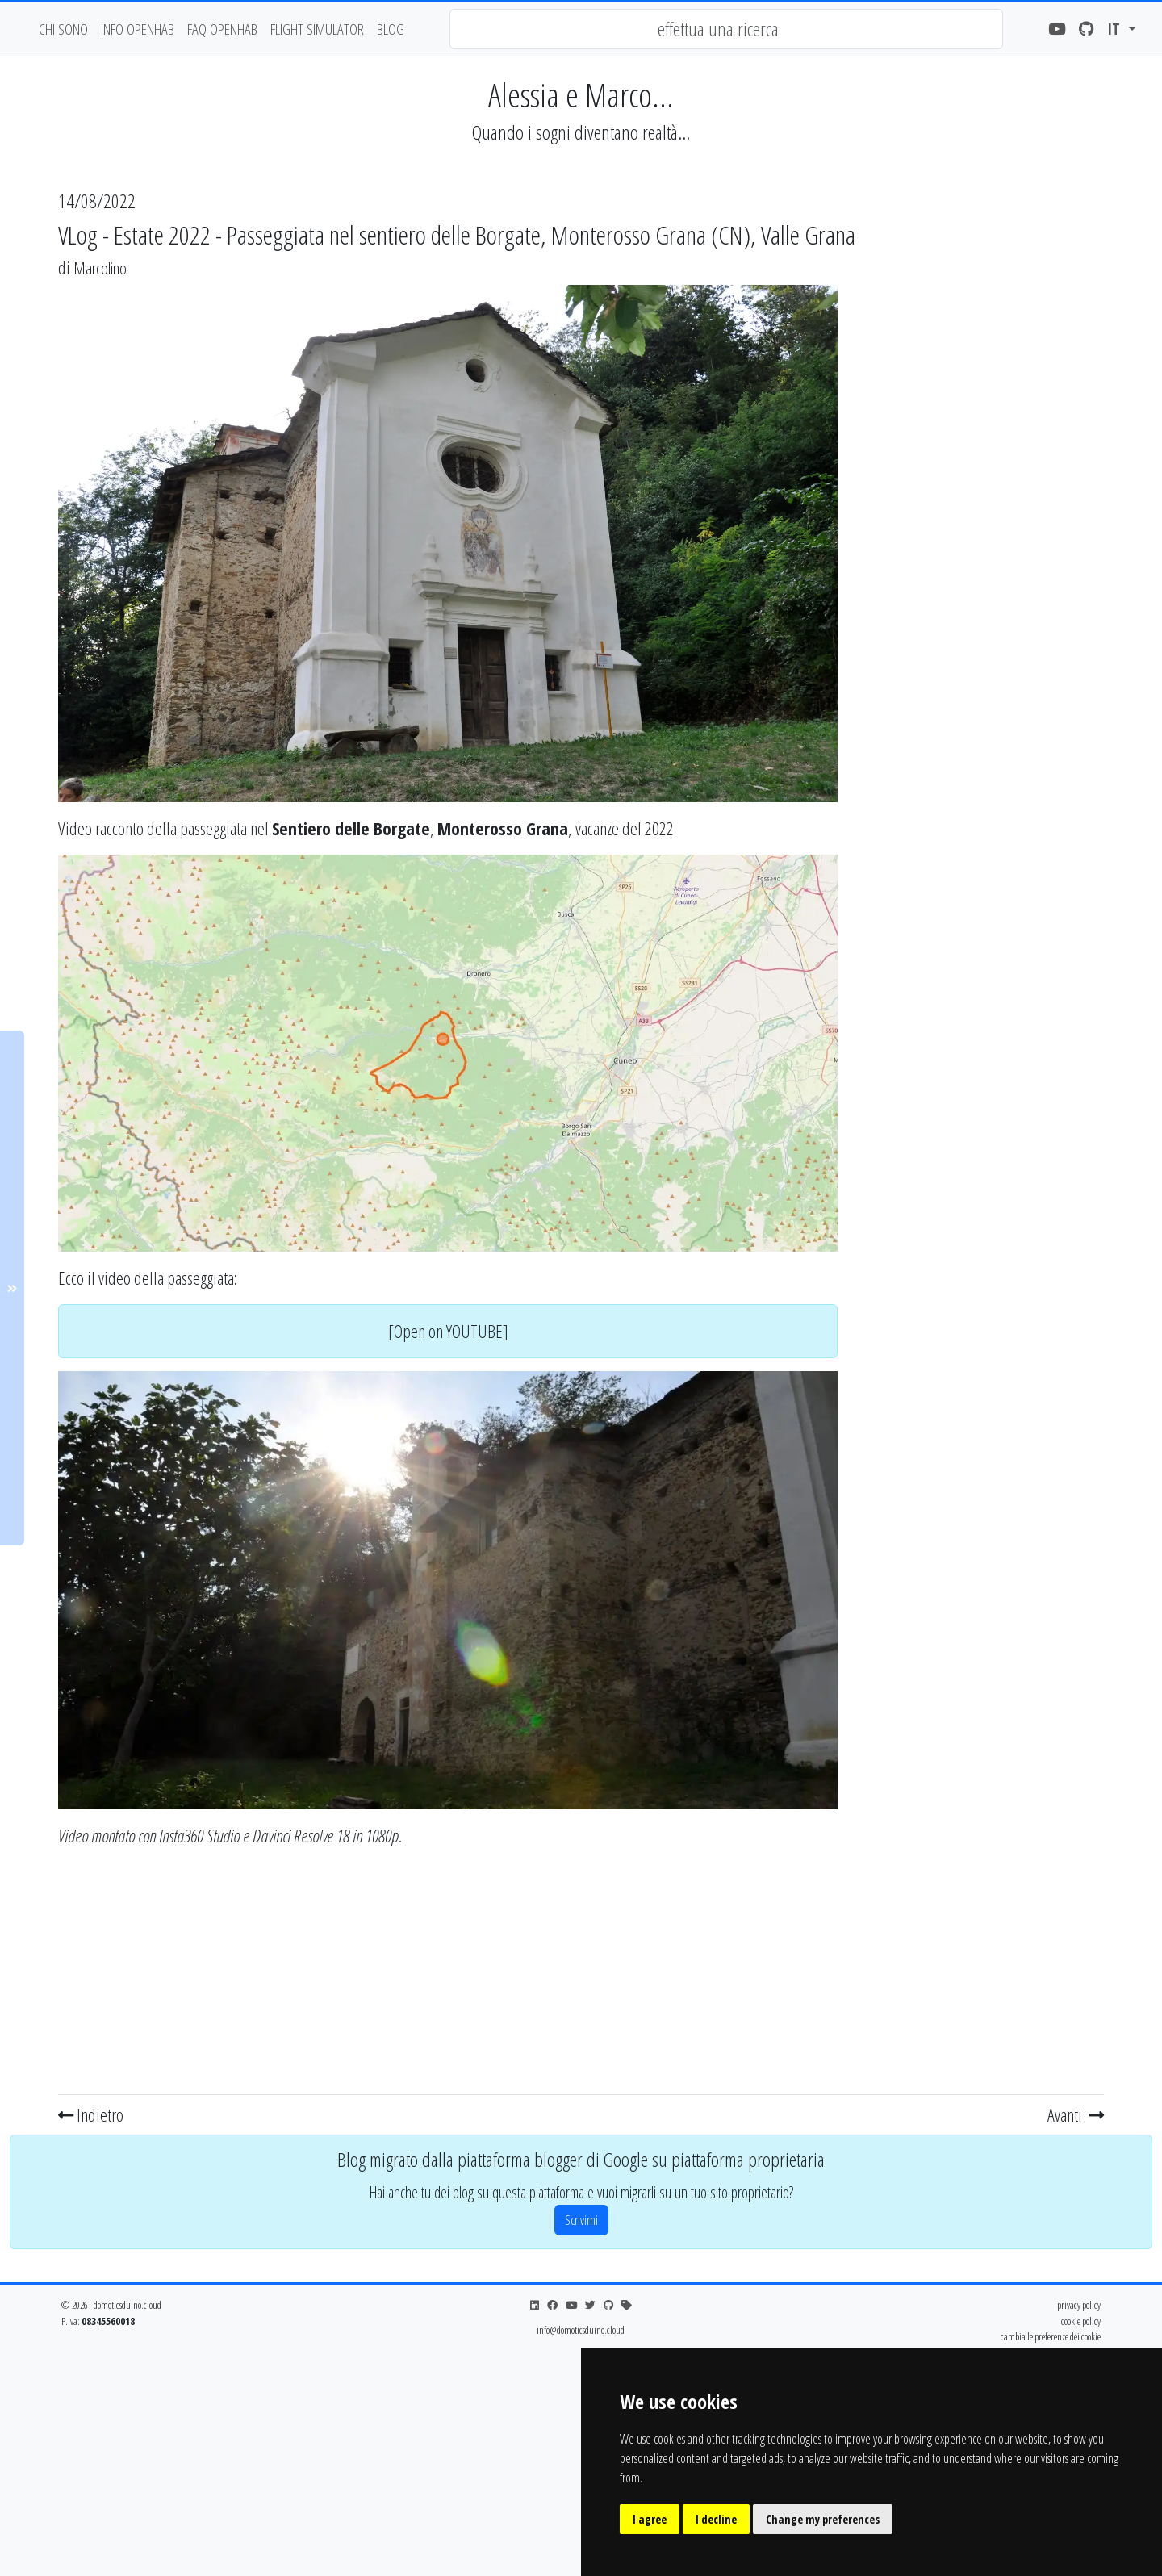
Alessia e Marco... (581, 95)
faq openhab (222, 29)
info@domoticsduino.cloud (581, 2330)
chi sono (63, 29)
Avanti (1075, 2114)
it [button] (1115, 29)
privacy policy (1079, 2305)
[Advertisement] (448, 1975)
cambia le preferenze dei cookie (1051, 2336)
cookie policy (1081, 2321)
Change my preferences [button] (823, 2519)
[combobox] (726, 29)
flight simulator (317, 29)
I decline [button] (716, 2519)
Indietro (90, 2114)
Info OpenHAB (137, 29)
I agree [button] (650, 2519)
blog (390, 29)
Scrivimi (581, 2220)
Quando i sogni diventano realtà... (581, 132)
